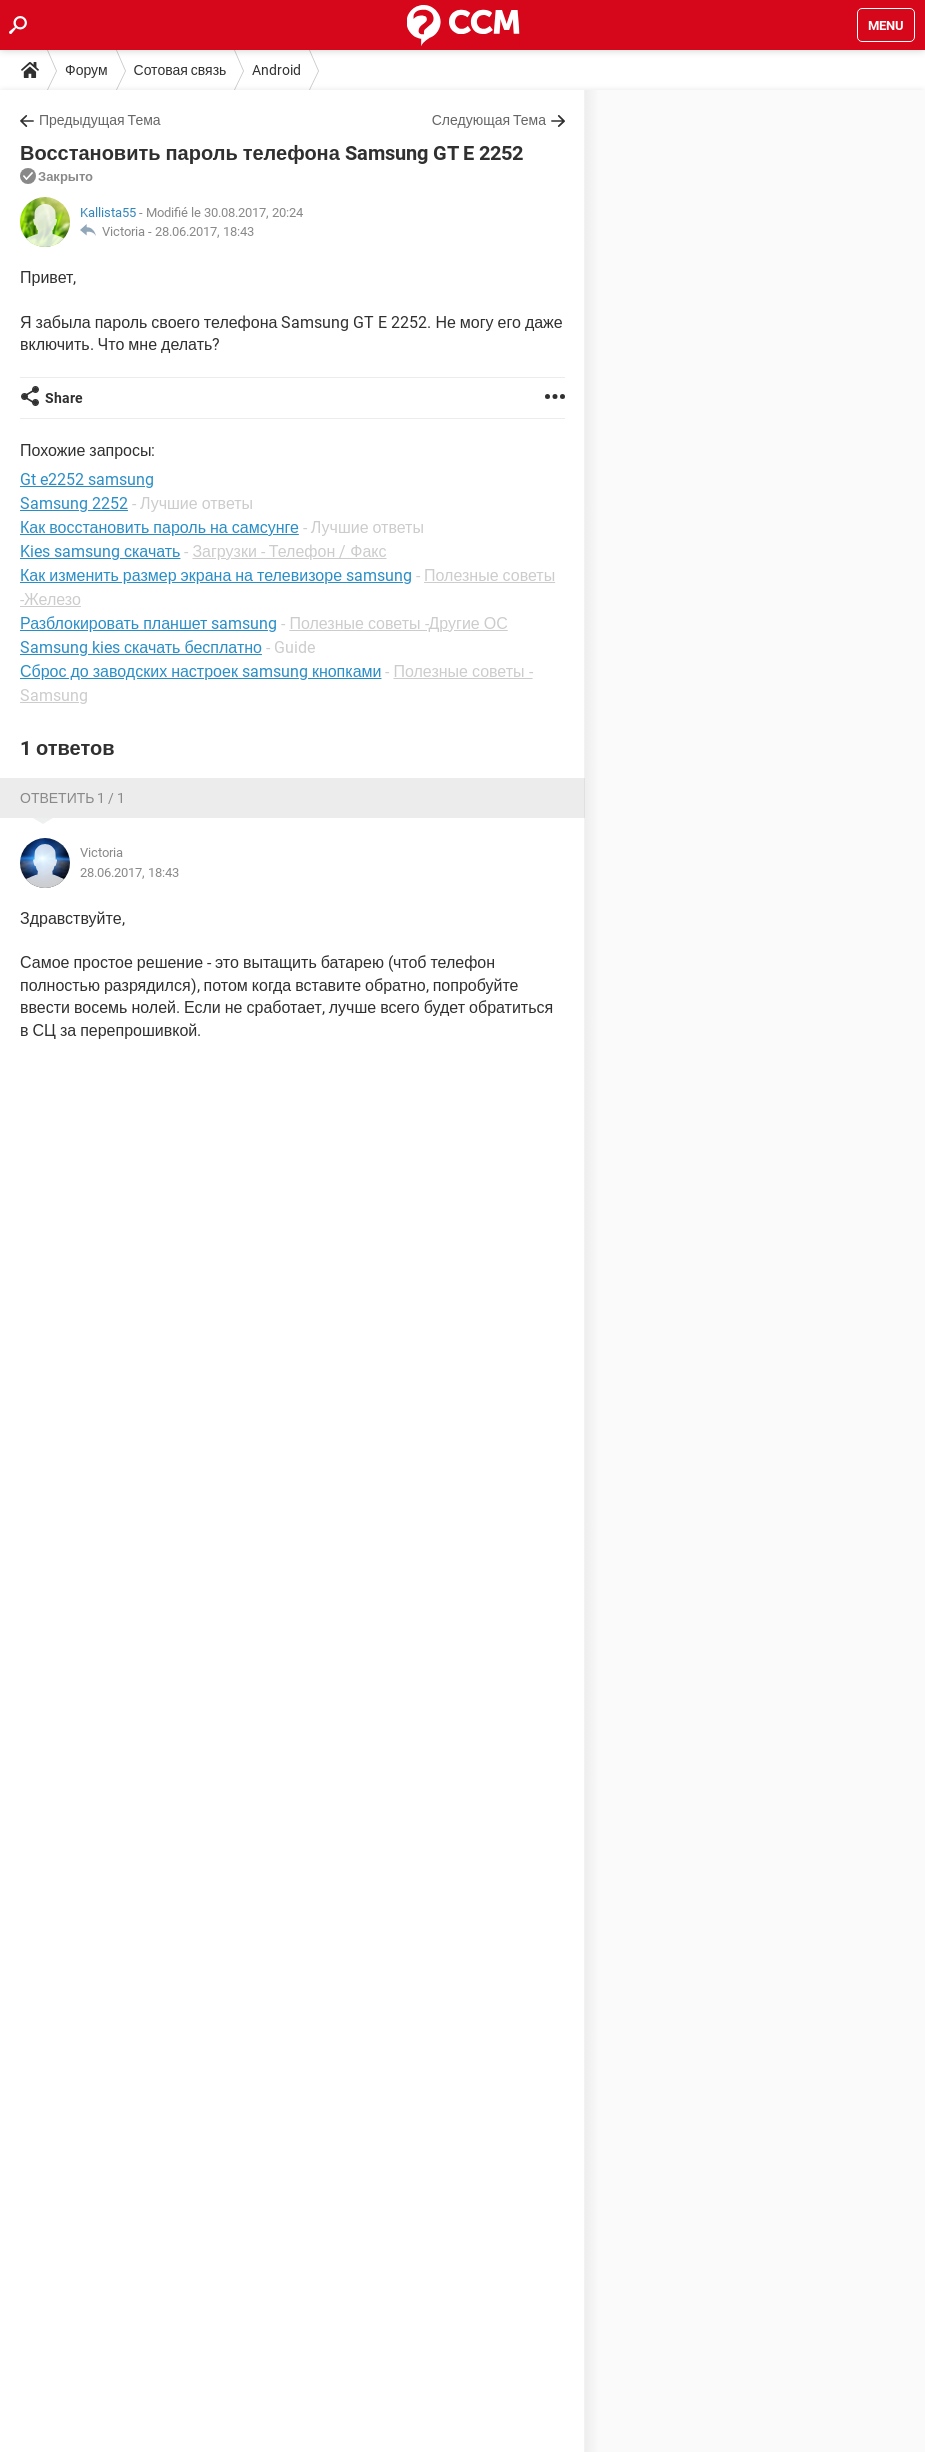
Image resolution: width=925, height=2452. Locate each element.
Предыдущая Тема (100, 120)
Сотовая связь (180, 70)
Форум (86, 70)
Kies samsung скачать (100, 551)
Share (64, 398)
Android (276, 70)
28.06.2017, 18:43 (204, 231)
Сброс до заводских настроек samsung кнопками (200, 671)
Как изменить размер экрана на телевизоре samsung (216, 575)
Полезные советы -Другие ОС (398, 623)
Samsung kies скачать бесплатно (141, 647)
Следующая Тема (489, 120)
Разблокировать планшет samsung (148, 623)
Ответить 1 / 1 (72, 798)
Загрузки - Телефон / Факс (289, 551)
